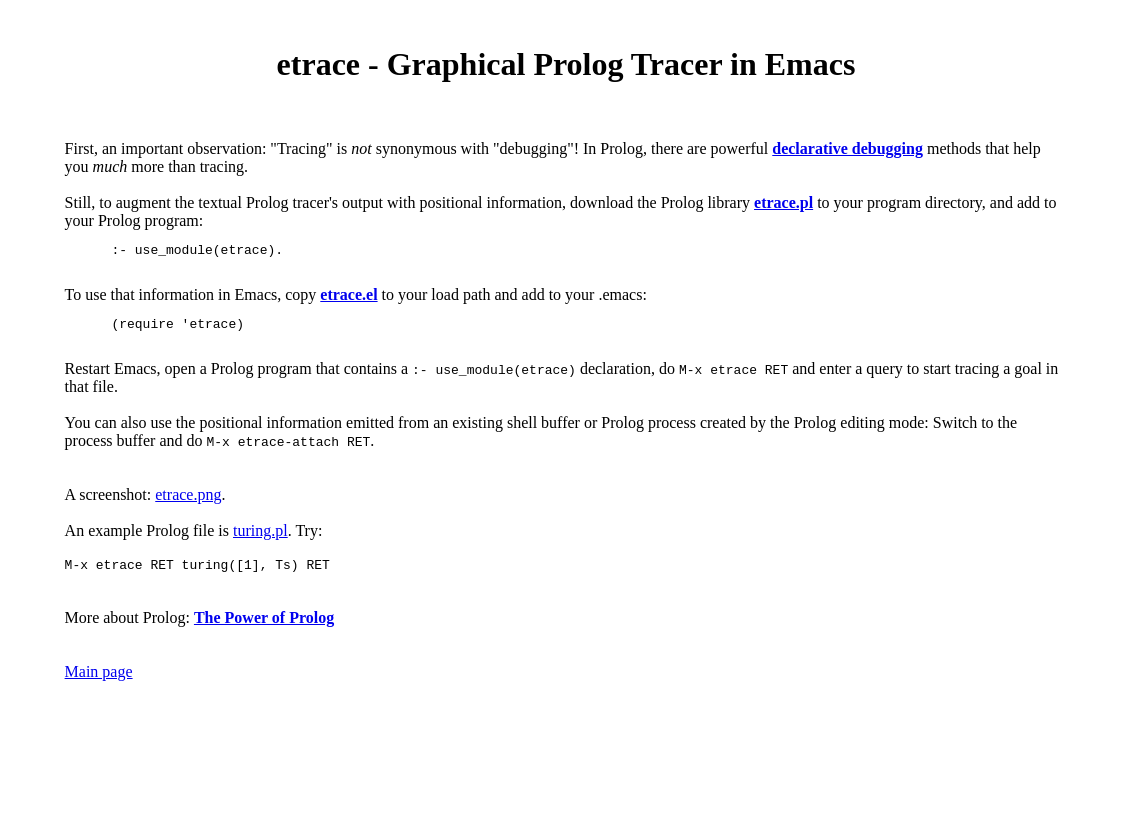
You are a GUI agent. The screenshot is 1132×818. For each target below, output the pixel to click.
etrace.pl (783, 202)
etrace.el (348, 300)
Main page (99, 686)
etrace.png (188, 506)
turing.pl (260, 542)
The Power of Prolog (264, 632)
